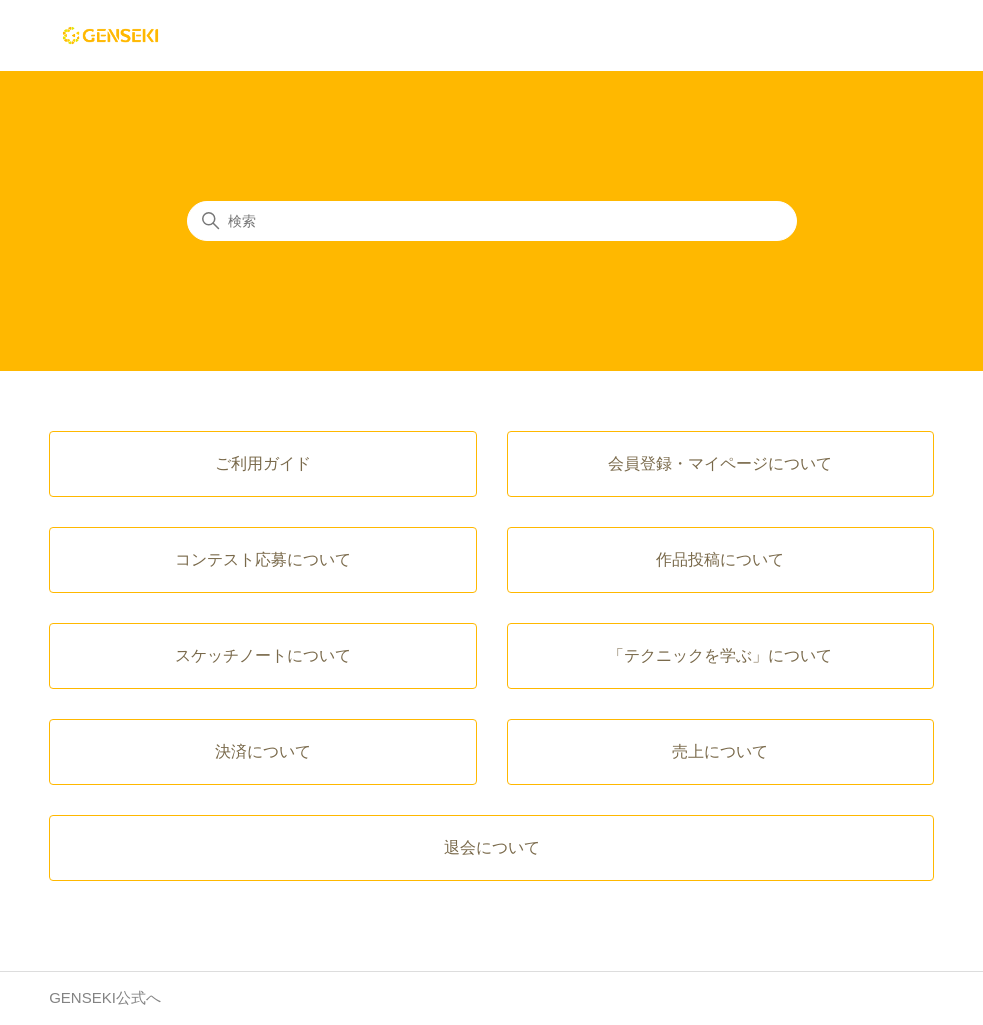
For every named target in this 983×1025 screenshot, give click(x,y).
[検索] (492, 221)
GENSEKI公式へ (105, 997)
